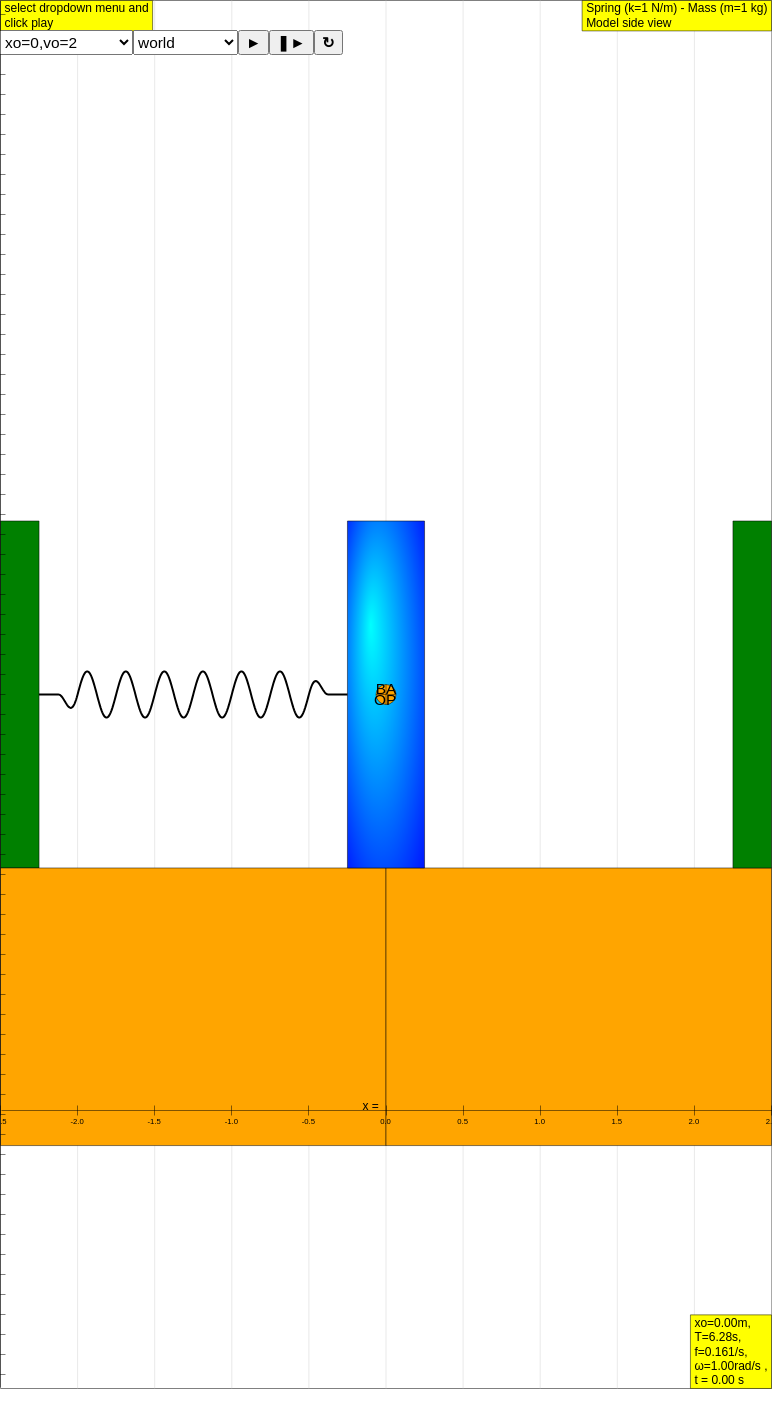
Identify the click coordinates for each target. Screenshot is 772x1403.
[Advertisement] (386, 409)
